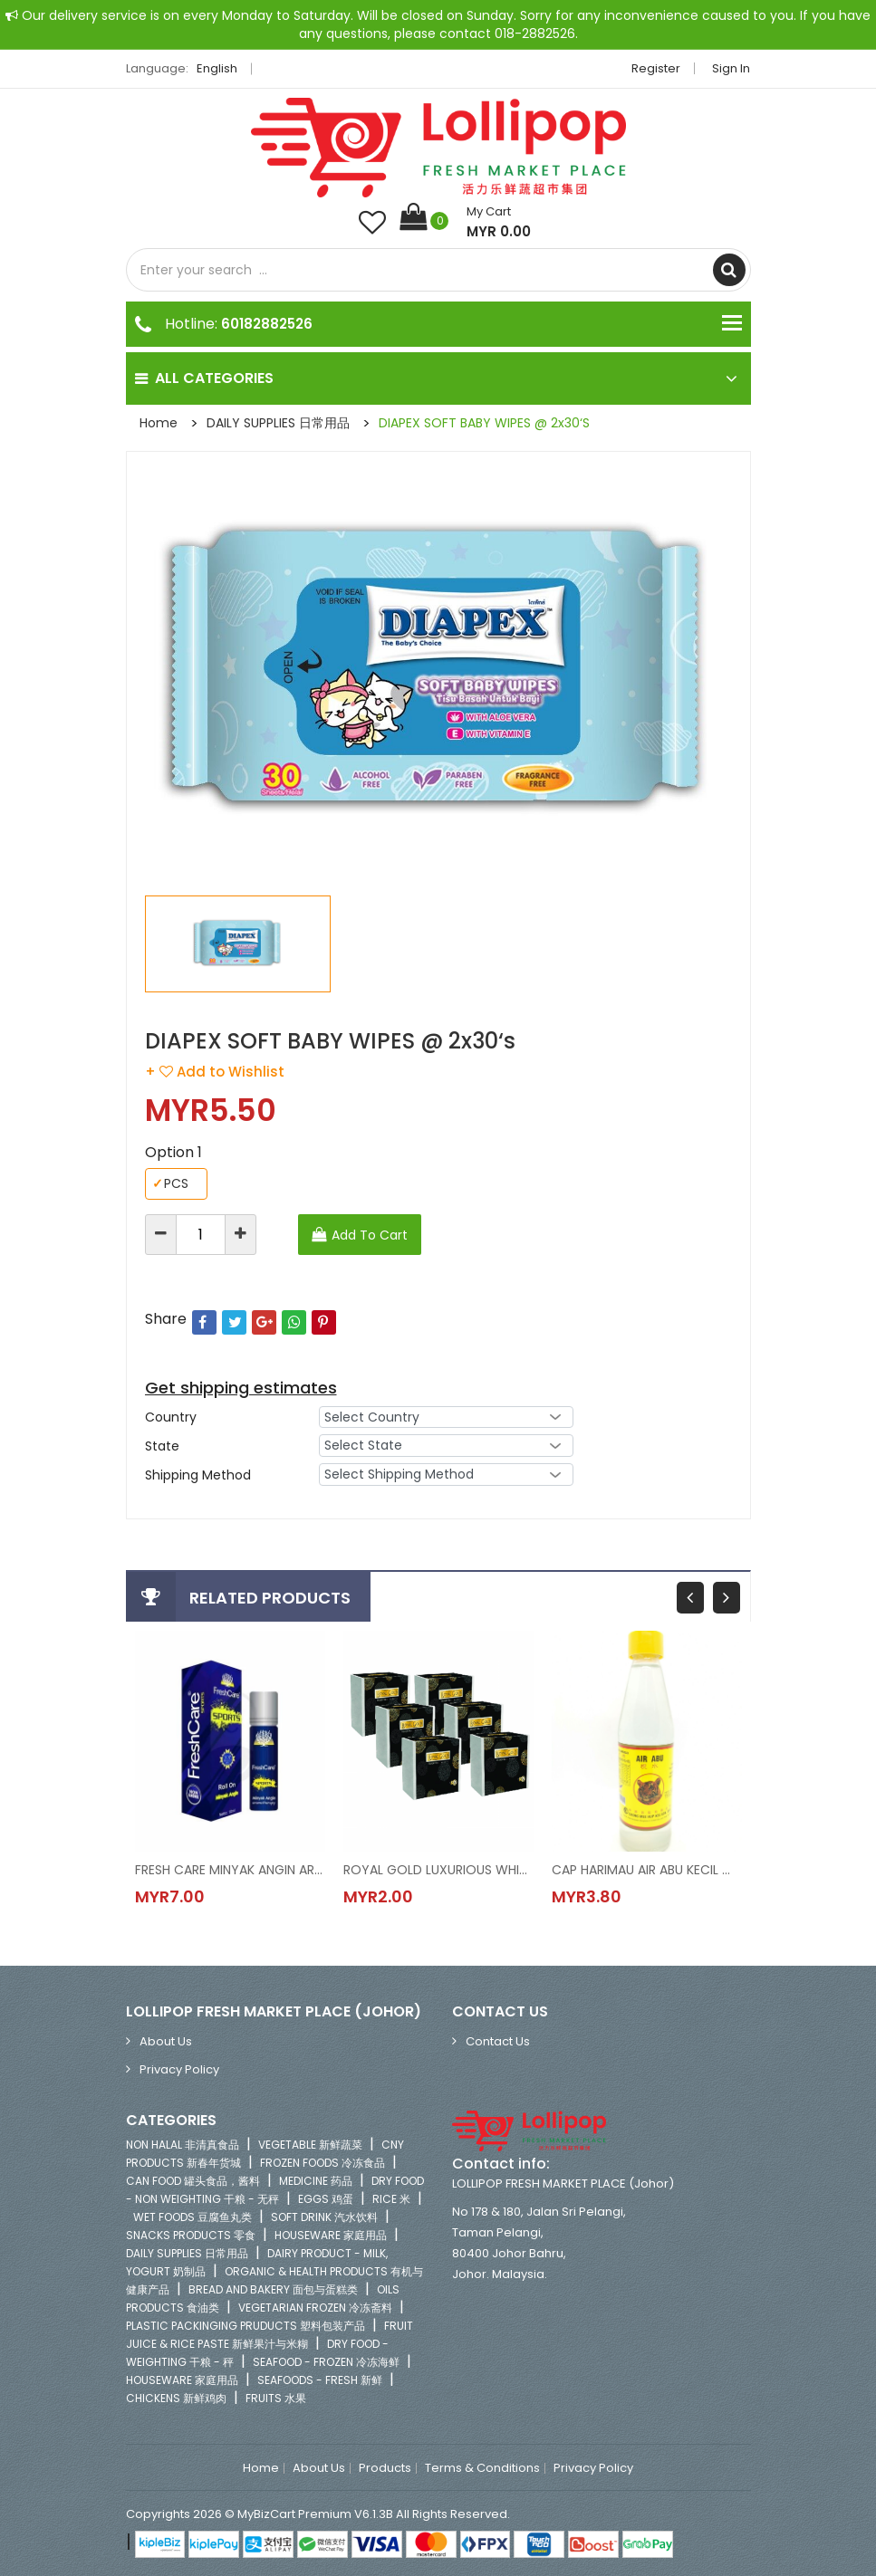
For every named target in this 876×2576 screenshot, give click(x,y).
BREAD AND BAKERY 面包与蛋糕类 (273, 2289)
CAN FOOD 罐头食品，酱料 (193, 2180)
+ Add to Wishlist (214, 1071)
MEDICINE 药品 (315, 2180)
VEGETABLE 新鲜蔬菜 (310, 2144)
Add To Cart (370, 1235)
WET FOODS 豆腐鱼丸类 (192, 2217)
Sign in (732, 68)
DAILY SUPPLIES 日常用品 (278, 423)
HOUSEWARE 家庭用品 (330, 2235)
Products (385, 2468)
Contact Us (498, 2041)
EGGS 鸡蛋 (325, 2199)
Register (656, 68)
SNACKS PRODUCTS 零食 (190, 2235)
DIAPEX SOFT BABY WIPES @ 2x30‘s (484, 423)
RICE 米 (391, 2199)
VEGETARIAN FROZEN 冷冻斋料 (315, 2307)
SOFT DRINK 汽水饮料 (324, 2217)
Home (159, 423)
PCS (170, 1183)
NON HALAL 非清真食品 (182, 2144)
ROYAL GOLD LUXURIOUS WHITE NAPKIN (438, 1870)
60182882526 (267, 323)
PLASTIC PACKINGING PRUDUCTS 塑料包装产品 (245, 2325)
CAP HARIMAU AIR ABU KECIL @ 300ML (647, 1870)
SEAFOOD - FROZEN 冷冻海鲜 (326, 2362)
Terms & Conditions (482, 2468)
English (222, 68)
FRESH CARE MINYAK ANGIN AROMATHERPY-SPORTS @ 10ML (230, 1870)
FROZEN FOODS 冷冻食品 (322, 2162)
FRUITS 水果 (275, 2398)
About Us (166, 2041)
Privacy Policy (179, 2069)
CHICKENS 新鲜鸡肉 (176, 2398)
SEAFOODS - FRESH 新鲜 (319, 2380)
